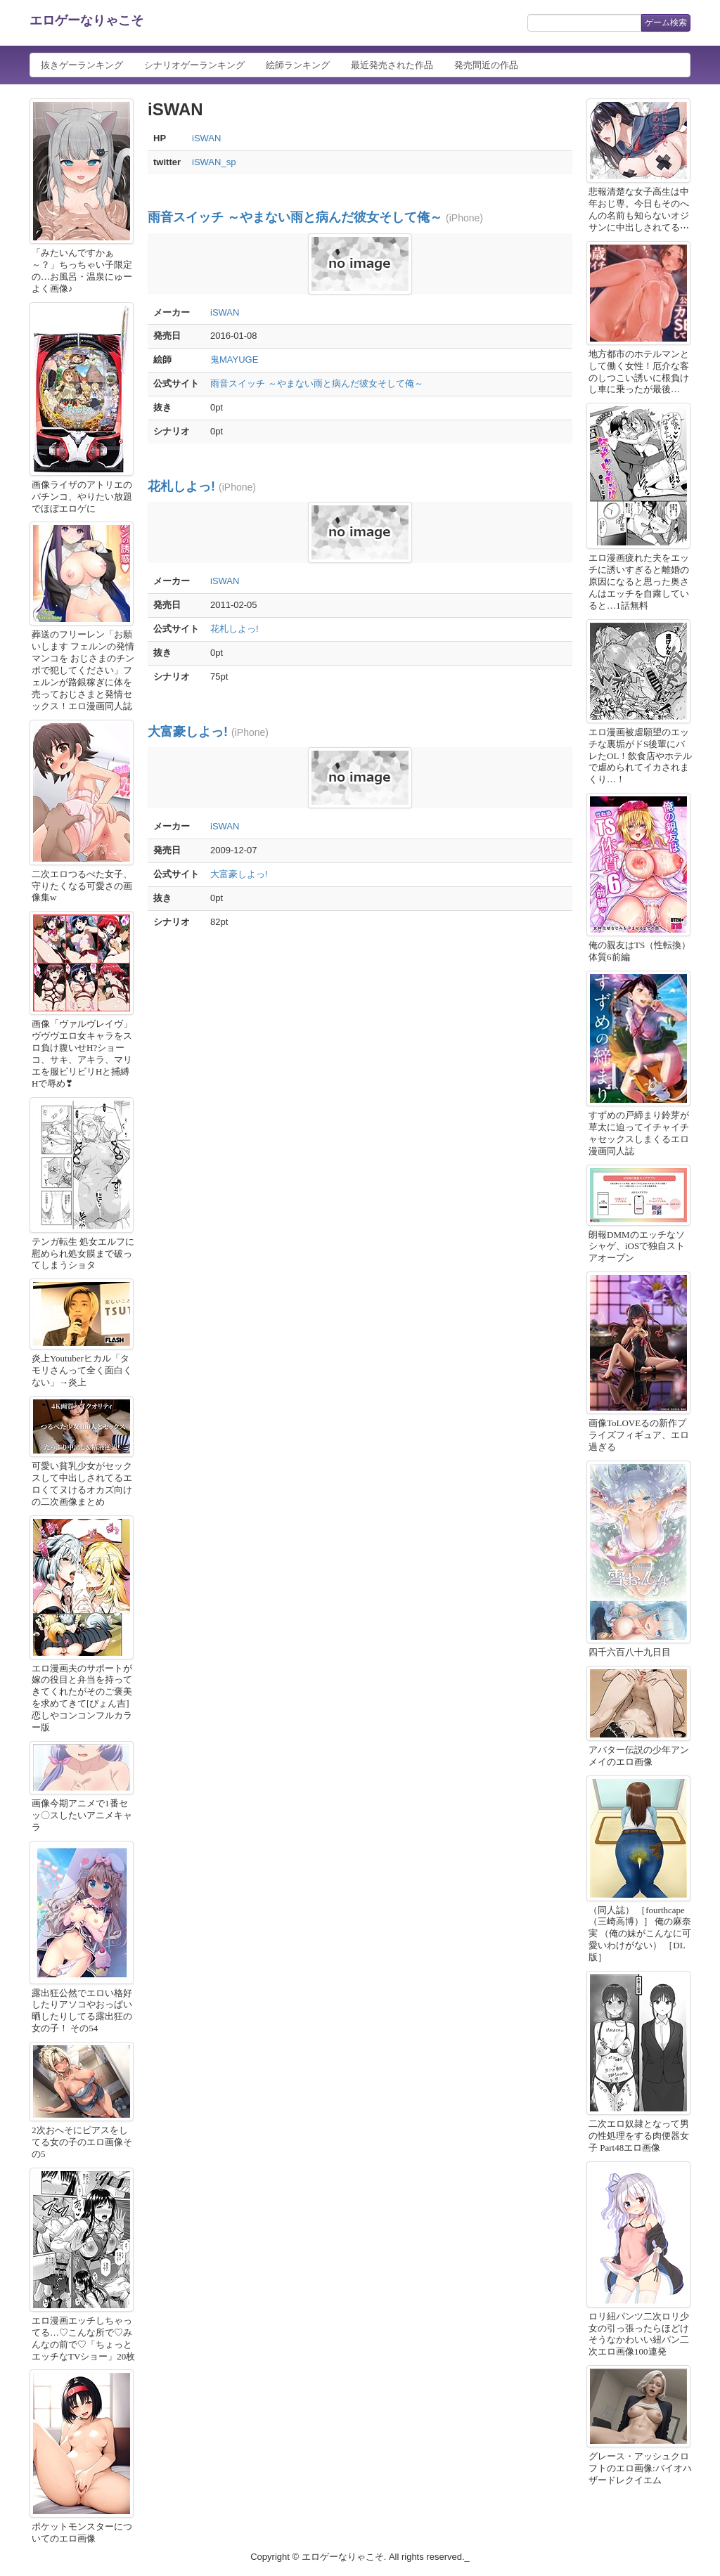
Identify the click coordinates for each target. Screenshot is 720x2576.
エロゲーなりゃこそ (86, 20)
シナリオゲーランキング (194, 65)
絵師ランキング (298, 65)
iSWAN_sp (214, 162)
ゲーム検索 (666, 22)
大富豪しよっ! (188, 732)
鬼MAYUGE (234, 359)
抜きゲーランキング (82, 65)
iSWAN (206, 138)
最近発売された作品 (392, 65)
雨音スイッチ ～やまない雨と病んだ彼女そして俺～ (295, 217)
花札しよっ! (181, 486)
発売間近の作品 (486, 65)
